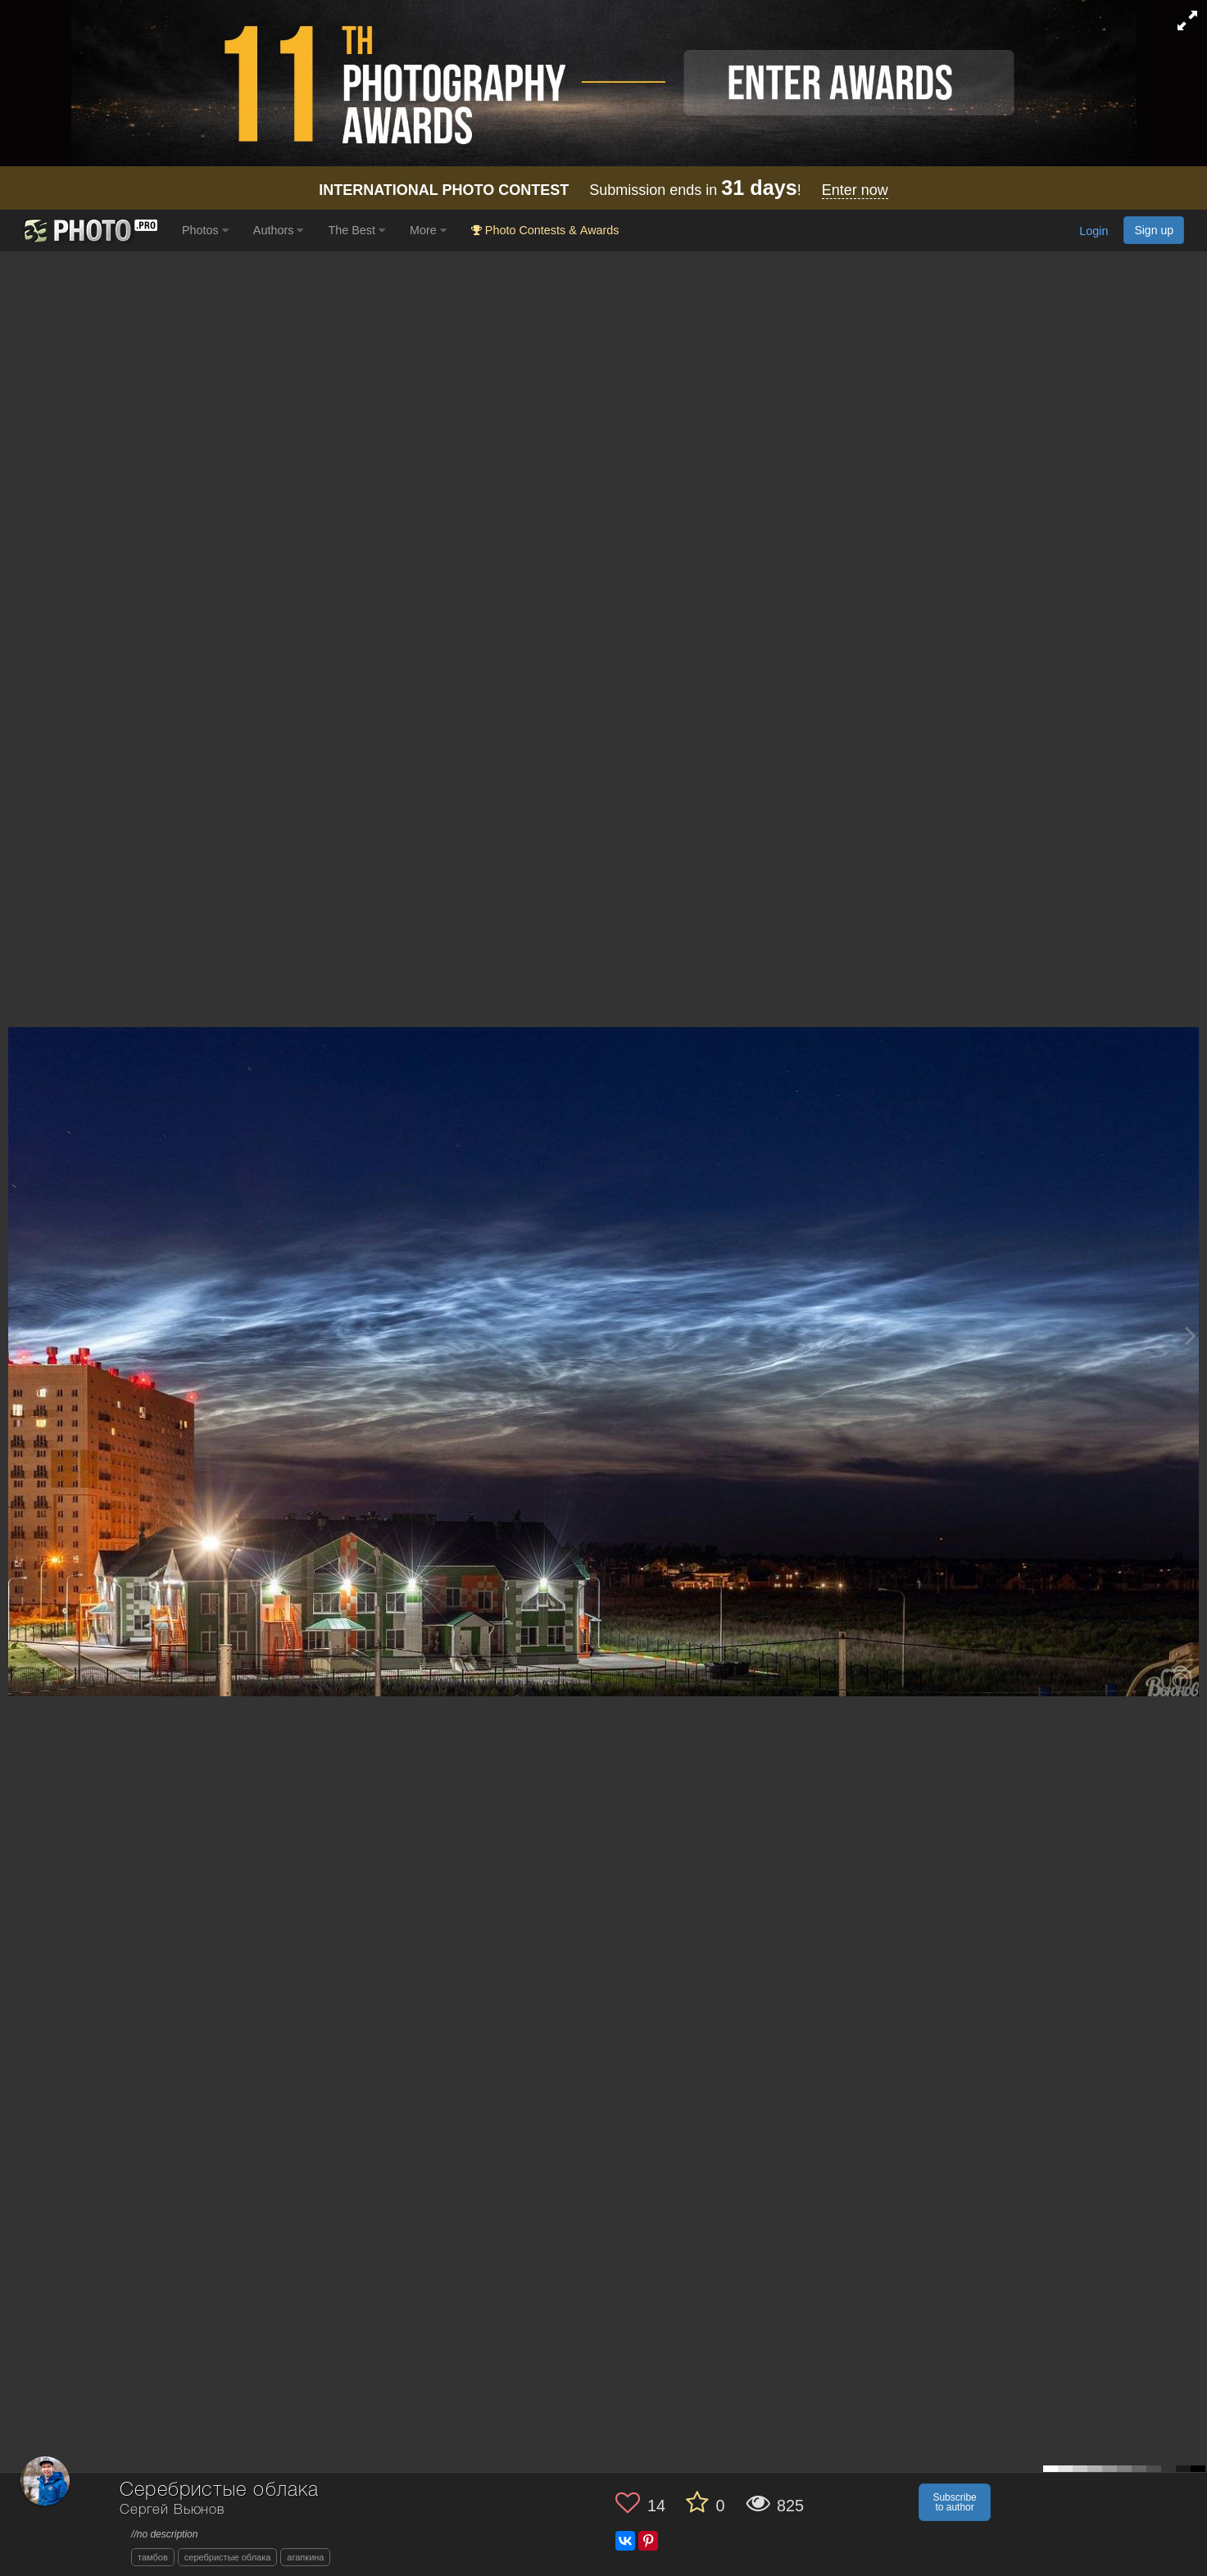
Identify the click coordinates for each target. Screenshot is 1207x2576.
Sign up (1153, 230)
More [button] (428, 230)
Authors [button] (278, 230)
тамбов (153, 2557)
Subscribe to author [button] (954, 2502)
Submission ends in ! (603, 190)
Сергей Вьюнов (172, 2510)
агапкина (305, 2557)
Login (1093, 232)
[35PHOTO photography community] (88, 230)
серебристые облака (227, 2557)
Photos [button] (205, 230)
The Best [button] (356, 230)
